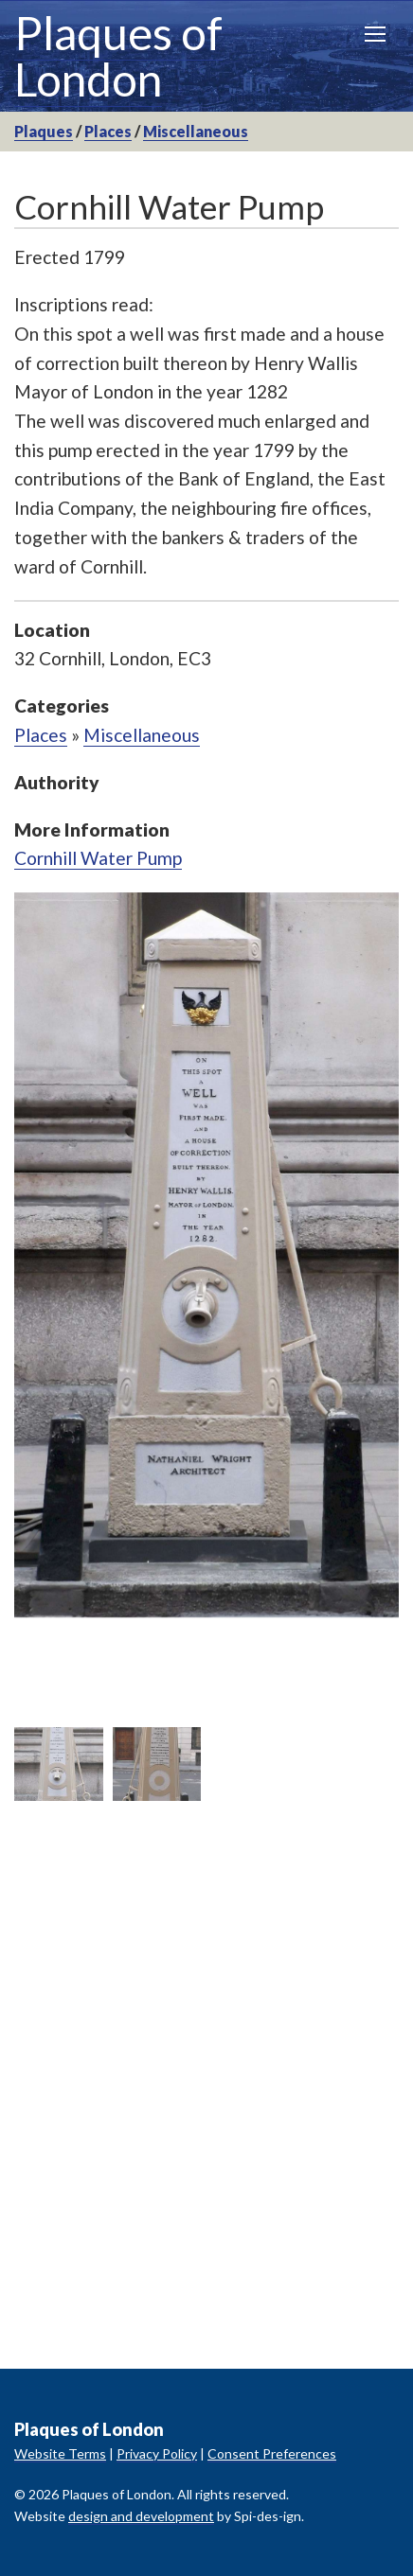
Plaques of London (118, 56)
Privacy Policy (157, 2453)
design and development (141, 2516)
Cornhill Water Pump (98, 858)
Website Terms (60, 2453)
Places (108, 131)
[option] (206, 1254)
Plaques (43, 131)
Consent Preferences (271, 2453)
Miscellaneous (195, 131)
